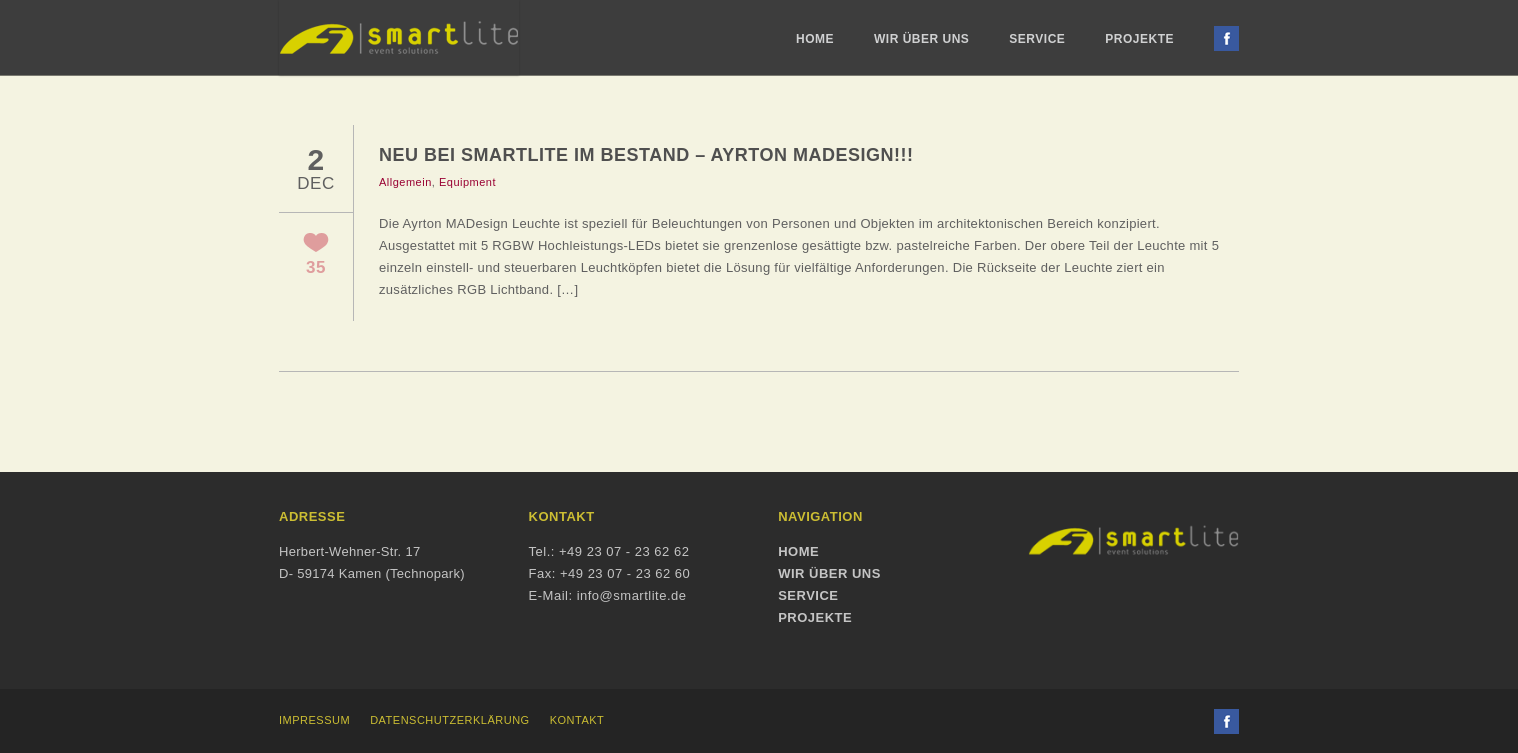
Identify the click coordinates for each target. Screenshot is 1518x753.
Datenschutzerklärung (450, 720)
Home (815, 39)
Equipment (467, 182)
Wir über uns (921, 39)
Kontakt (577, 720)
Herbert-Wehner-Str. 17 (349, 551)
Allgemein (405, 182)
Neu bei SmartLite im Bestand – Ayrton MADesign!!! (646, 155)
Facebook (1226, 38)
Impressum (314, 720)
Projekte (1139, 39)
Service (1037, 39)
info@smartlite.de (632, 595)
